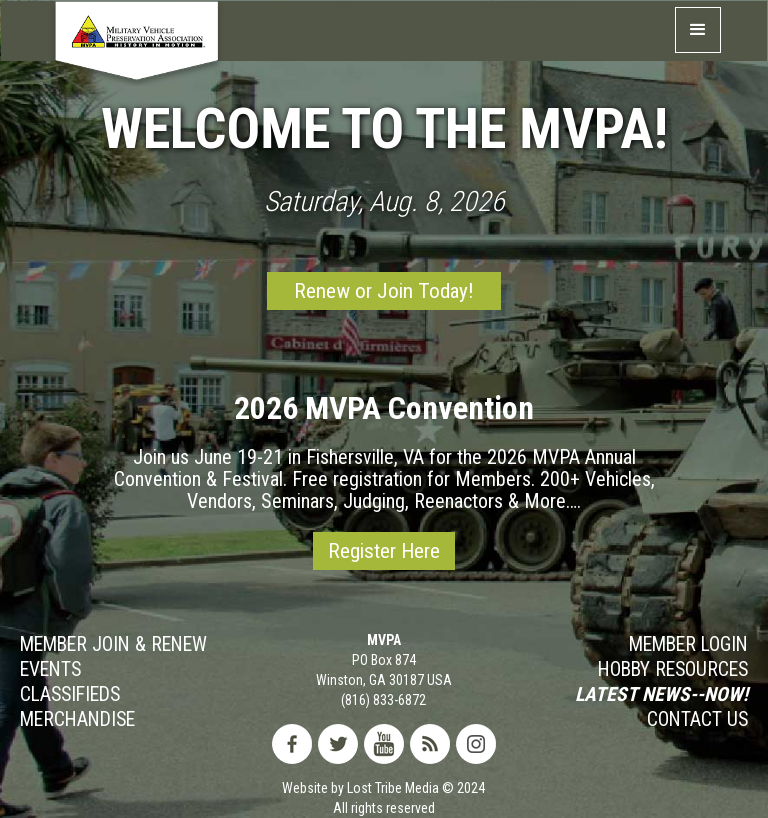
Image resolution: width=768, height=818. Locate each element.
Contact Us (697, 720)
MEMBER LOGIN (688, 645)
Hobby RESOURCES (673, 670)
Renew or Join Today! (384, 291)
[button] (698, 30)
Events (50, 670)
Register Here (384, 551)
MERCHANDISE (77, 720)
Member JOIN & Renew (113, 645)
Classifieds (70, 695)
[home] (137, 47)
